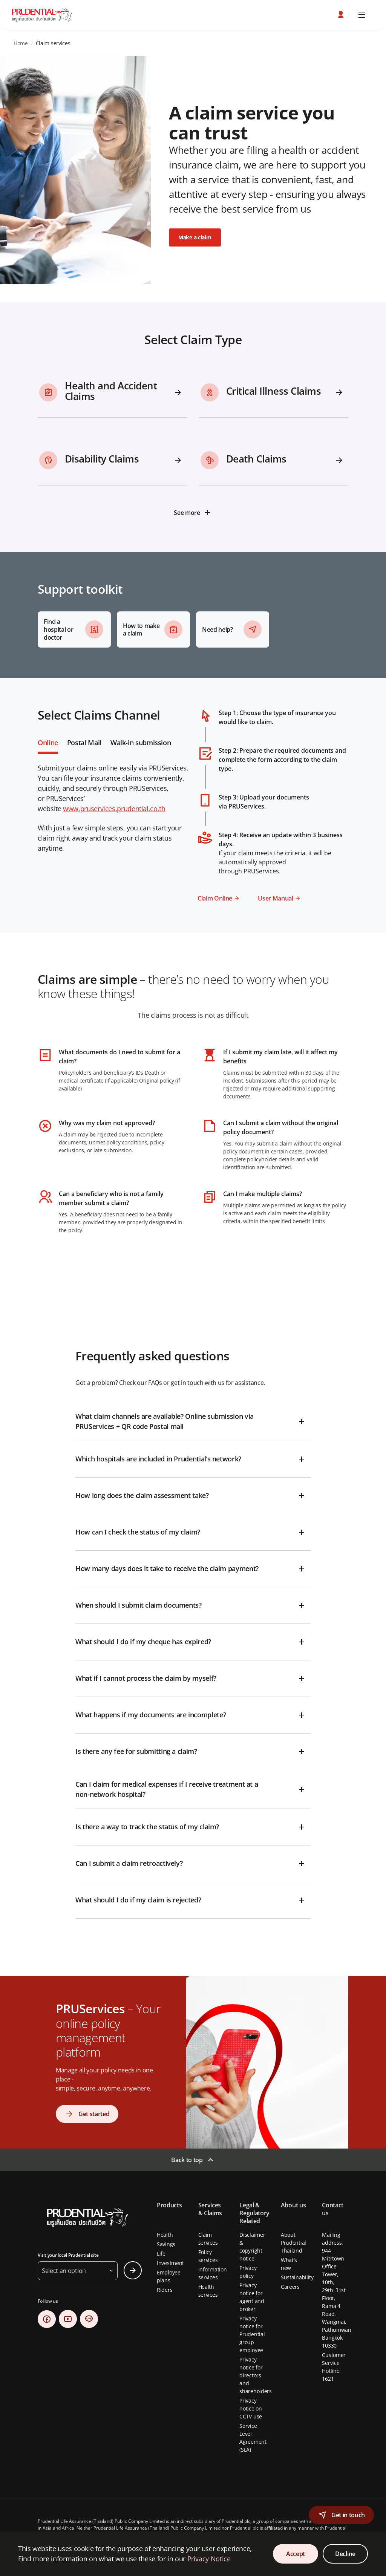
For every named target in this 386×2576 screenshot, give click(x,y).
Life (161, 2253)
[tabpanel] (193, 445)
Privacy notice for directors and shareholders (255, 2375)
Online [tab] (48, 742)
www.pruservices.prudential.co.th (114, 808)
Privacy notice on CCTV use (250, 2408)
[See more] (193, 513)
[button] (341, 14)
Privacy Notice (209, 2558)
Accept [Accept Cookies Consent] (295, 2554)
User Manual (275, 898)
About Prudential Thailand (293, 2242)
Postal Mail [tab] (84, 742)
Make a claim (194, 237)
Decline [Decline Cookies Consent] (345, 2554)
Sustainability (297, 2277)
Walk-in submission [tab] (140, 742)
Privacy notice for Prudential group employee (252, 2334)
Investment (170, 2263)
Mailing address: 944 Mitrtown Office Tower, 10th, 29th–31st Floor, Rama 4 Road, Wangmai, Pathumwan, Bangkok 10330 (337, 2290)
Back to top (186, 2160)
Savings (166, 2244)
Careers (290, 2286)
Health (165, 2234)
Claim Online (215, 898)
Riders (164, 2289)
